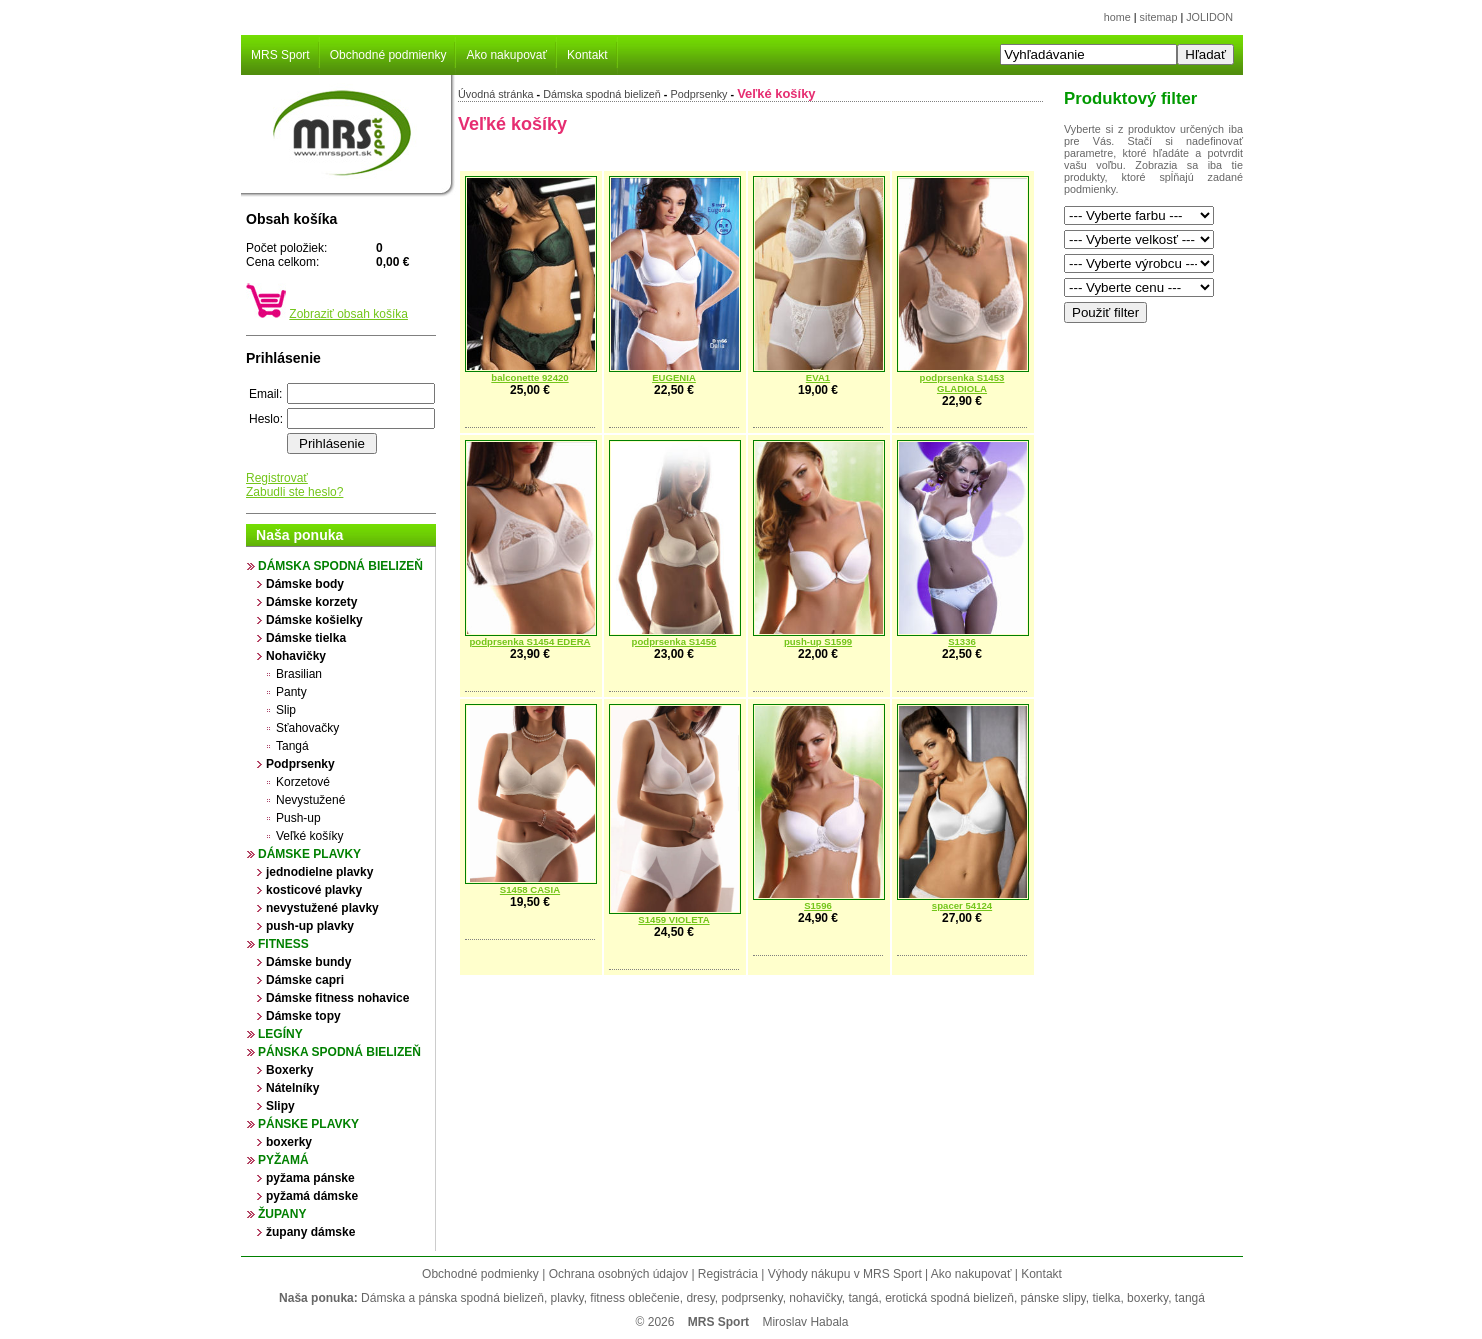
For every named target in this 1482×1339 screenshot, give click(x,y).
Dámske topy (303, 1016)
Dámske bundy (308, 962)
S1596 (818, 905)
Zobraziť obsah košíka (348, 314)
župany (282, 1214)
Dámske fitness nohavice (337, 998)
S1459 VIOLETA (673, 919)
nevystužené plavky (322, 908)
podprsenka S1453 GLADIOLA (962, 383)
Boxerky (289, 1070)
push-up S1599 (818, 641)
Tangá (292, 746)
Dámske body (305, 584)
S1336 (962, 641)
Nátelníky (292, 1088)
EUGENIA (674, 377)
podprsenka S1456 (674, 641)
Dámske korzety (311, 602)
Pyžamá (283, 1160)
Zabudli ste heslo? (294, 492)
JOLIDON (1209, 17)
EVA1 (818, 377)
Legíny (280, 1034)
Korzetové (303, 782)
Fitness (283, 944)
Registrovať (277, 478)
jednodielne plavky (319, 872)
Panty (291, 692)
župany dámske (310, 1232)
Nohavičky (296, 656)
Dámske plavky (309, 854)
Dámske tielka (306, 638)
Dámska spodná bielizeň (340, 566)
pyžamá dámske (312, 1196)
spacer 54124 (962, 905)
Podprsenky (300, 764)
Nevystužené (310, 800)
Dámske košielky (314, 620)
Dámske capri (305, 980)
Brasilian (299, 674)
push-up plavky (310, 926)
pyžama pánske (310, 1178)
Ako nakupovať (506, 55)
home (1117, 17)
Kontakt (587, 55)
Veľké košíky (310, 836)
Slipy (280, 1106)
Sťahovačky (307, 728)
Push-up (298, 818)
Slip (286, 710)
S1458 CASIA (530, 889)
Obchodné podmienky (388, 55)
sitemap (1159, 17)
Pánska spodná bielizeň (339, 1052)
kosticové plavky (314, 890)
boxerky (289, 1142)
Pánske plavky (308, 1124)
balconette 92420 (529, 377)
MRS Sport (280, 55)
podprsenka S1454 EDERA (529, 641)
